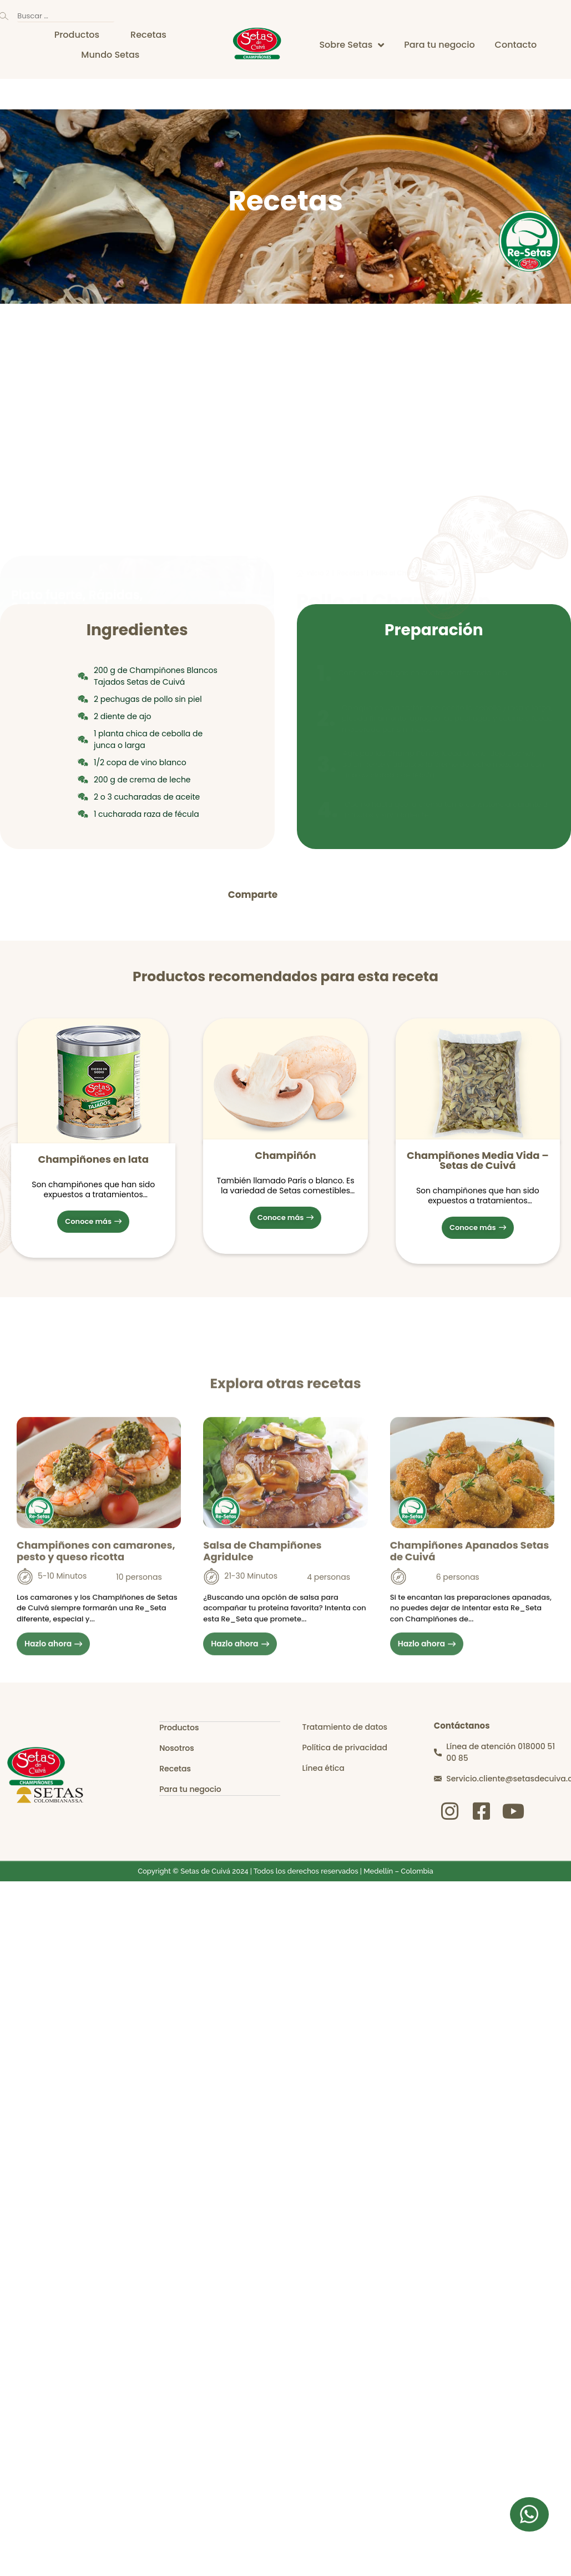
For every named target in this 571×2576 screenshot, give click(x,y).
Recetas (350, 354)
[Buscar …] (65, 16)
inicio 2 (318, 354)
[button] (298, 894)
